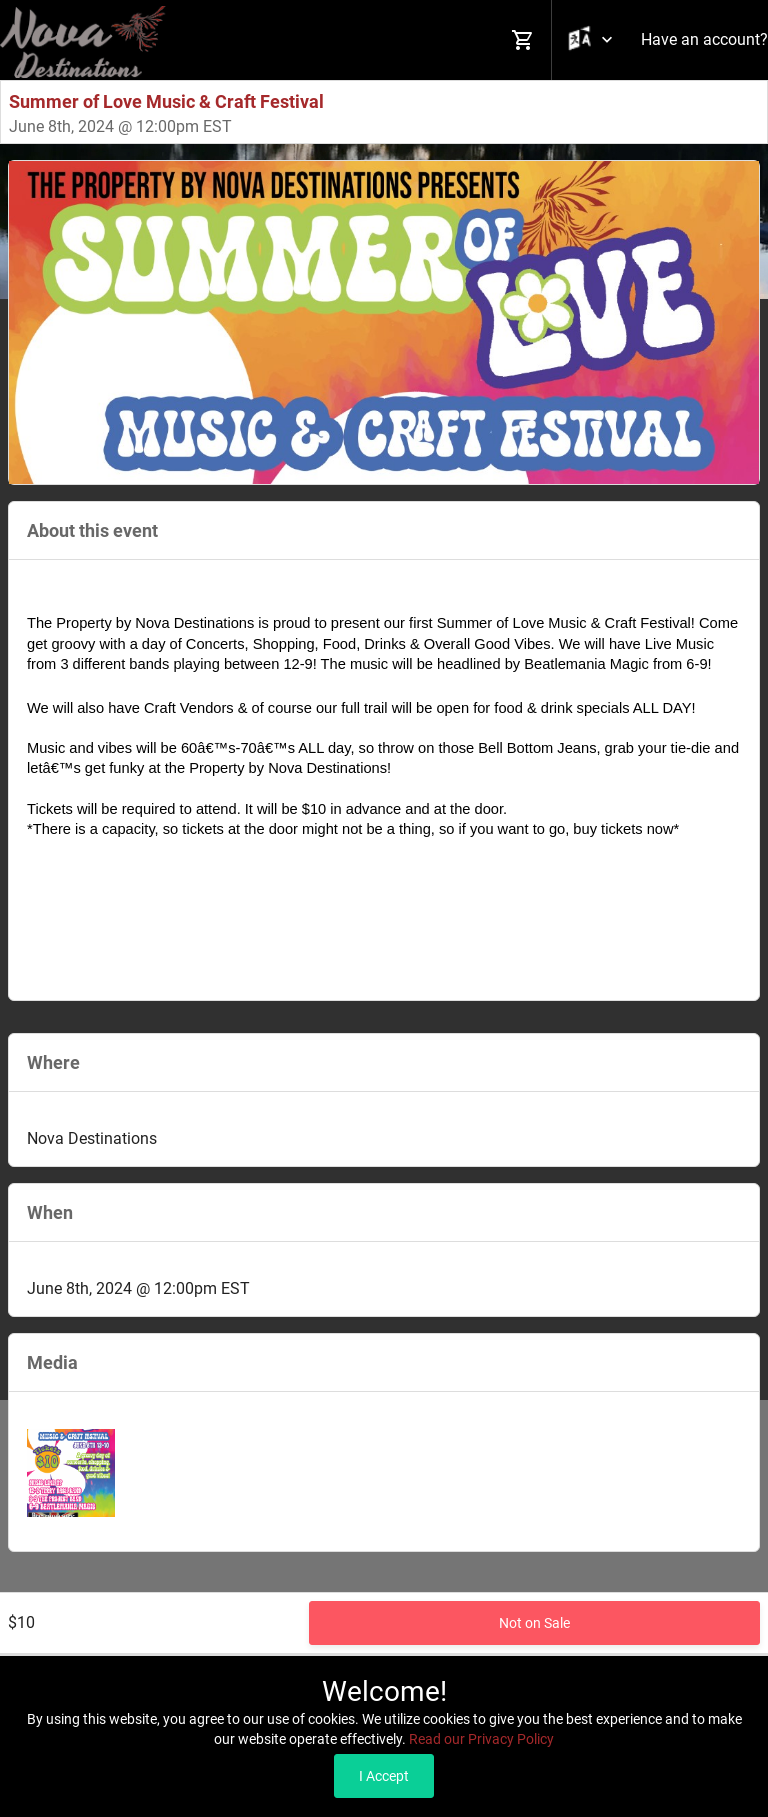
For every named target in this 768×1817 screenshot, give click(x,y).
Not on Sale (534, 1623)
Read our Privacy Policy (481, 1739)
